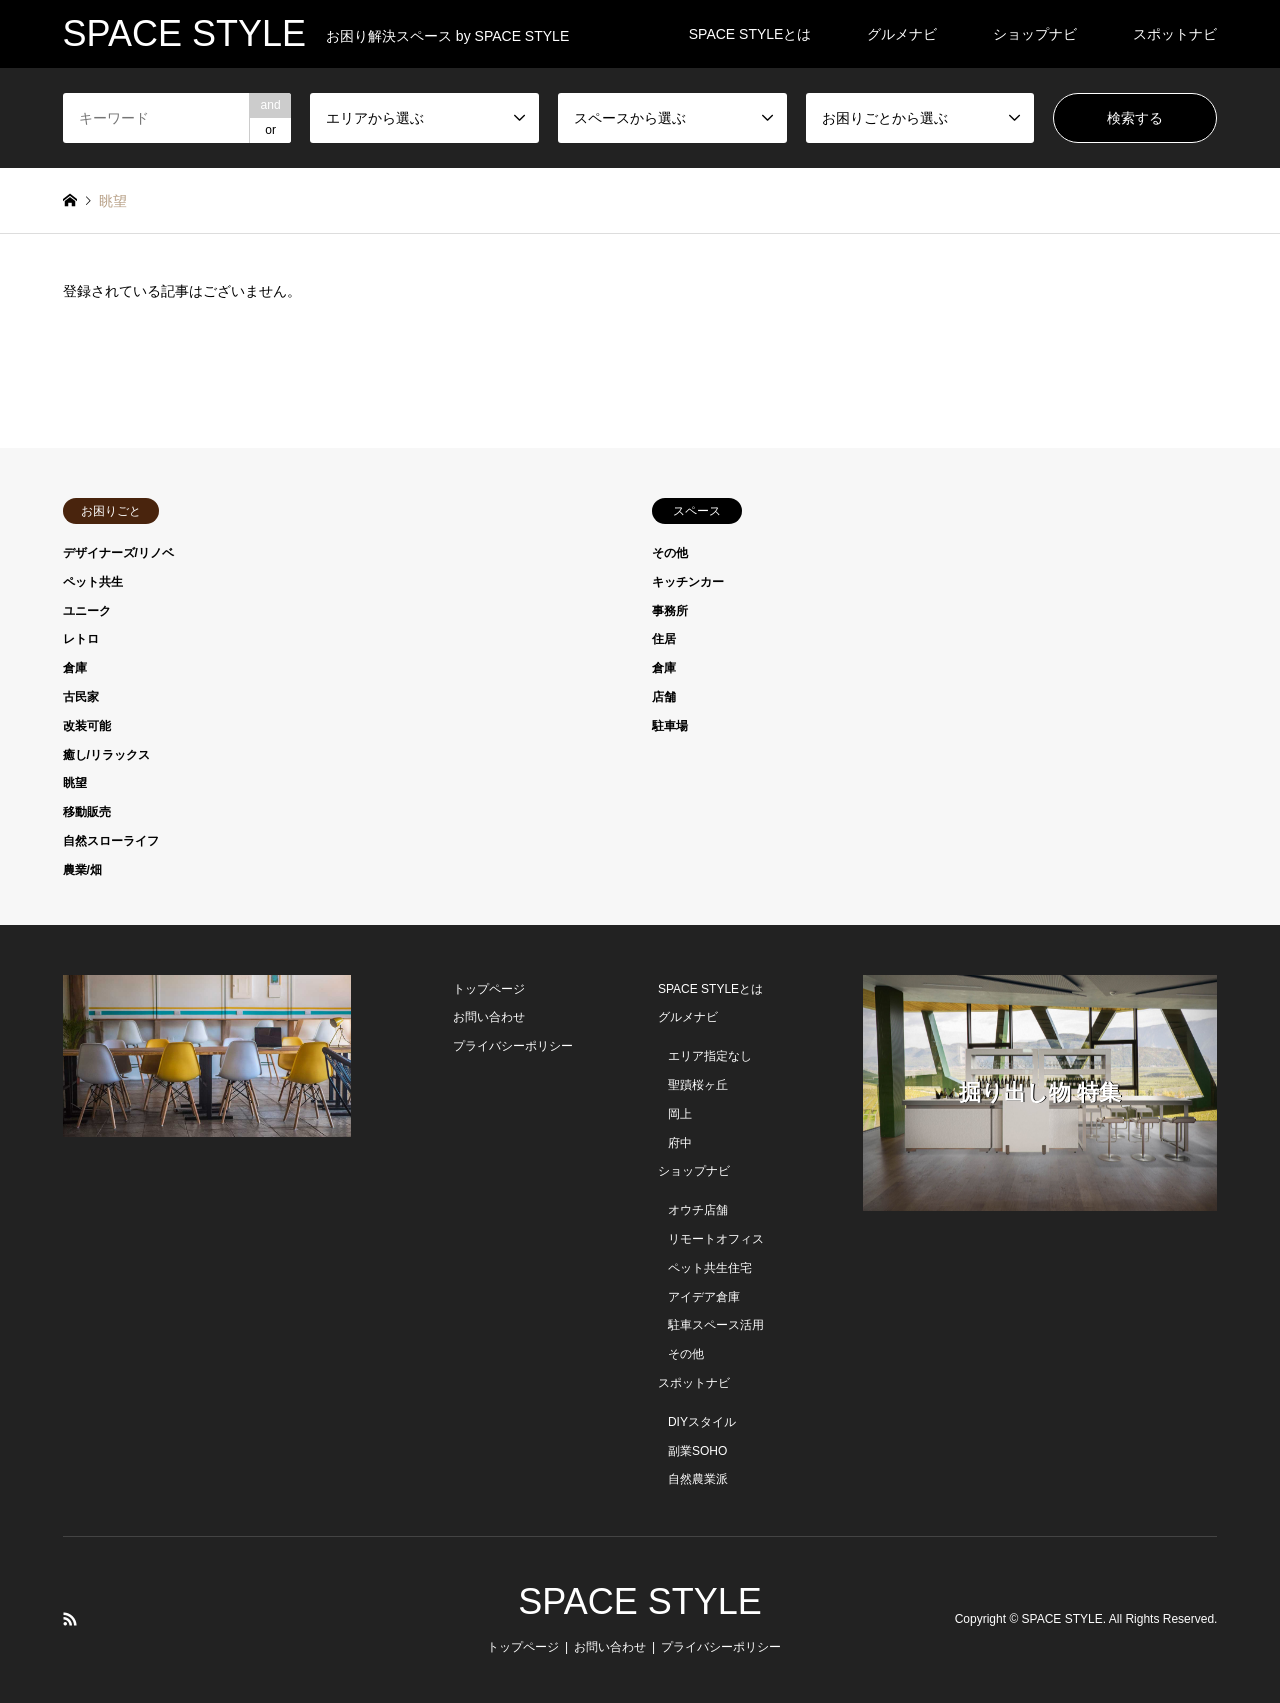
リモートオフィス (716, 1239)
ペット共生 (93, 582)
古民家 (81, 697)
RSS (70, 1619)
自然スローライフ (111, 841)
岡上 (680, 1114)
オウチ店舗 (698, 1210)
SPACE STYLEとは (750, 34)
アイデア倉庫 (704, 1297)
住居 (664, 639)
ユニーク (87, 611)
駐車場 (670, 726)
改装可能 (87, 726)
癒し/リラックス (106, 755)
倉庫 (75, 668)
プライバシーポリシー (513, 1046)
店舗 (664, 697)
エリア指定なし (710, 1056)
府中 (680, 1143)
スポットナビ (1175, 34)
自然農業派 (698, 1479)
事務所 (670, 611)
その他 (670, 553)
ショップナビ (1035, 34)
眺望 (75, 783)
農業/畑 (82, 870)
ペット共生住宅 (710, 1268)
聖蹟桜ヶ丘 (698, 1085)
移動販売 (87, 812)
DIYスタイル (702, 1422)
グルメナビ (902, 34)
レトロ (81, 639)
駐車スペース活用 (716, 1325)
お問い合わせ (489, 1017)
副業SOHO (697, 1451)
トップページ (489, 989)
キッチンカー (688, 582)
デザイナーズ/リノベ (118, 553)
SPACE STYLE (639, 1601)
